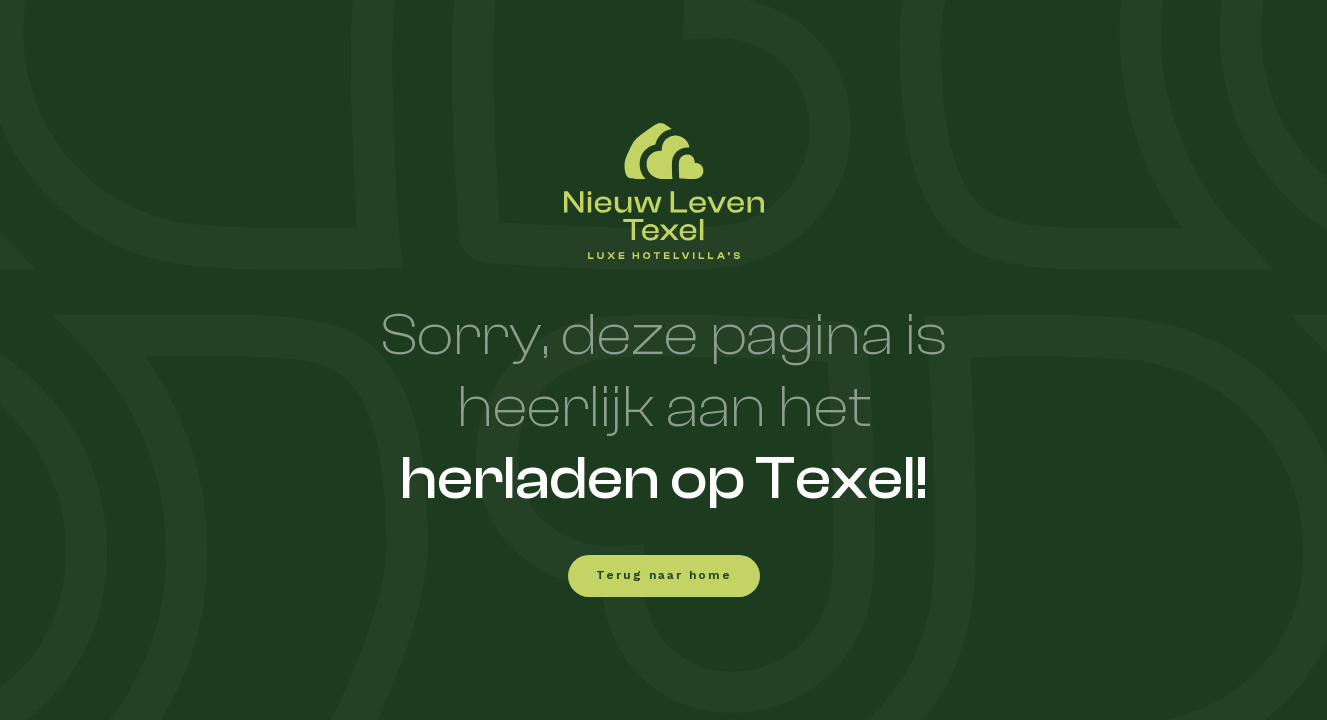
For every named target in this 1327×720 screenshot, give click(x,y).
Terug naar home (664, 576)
